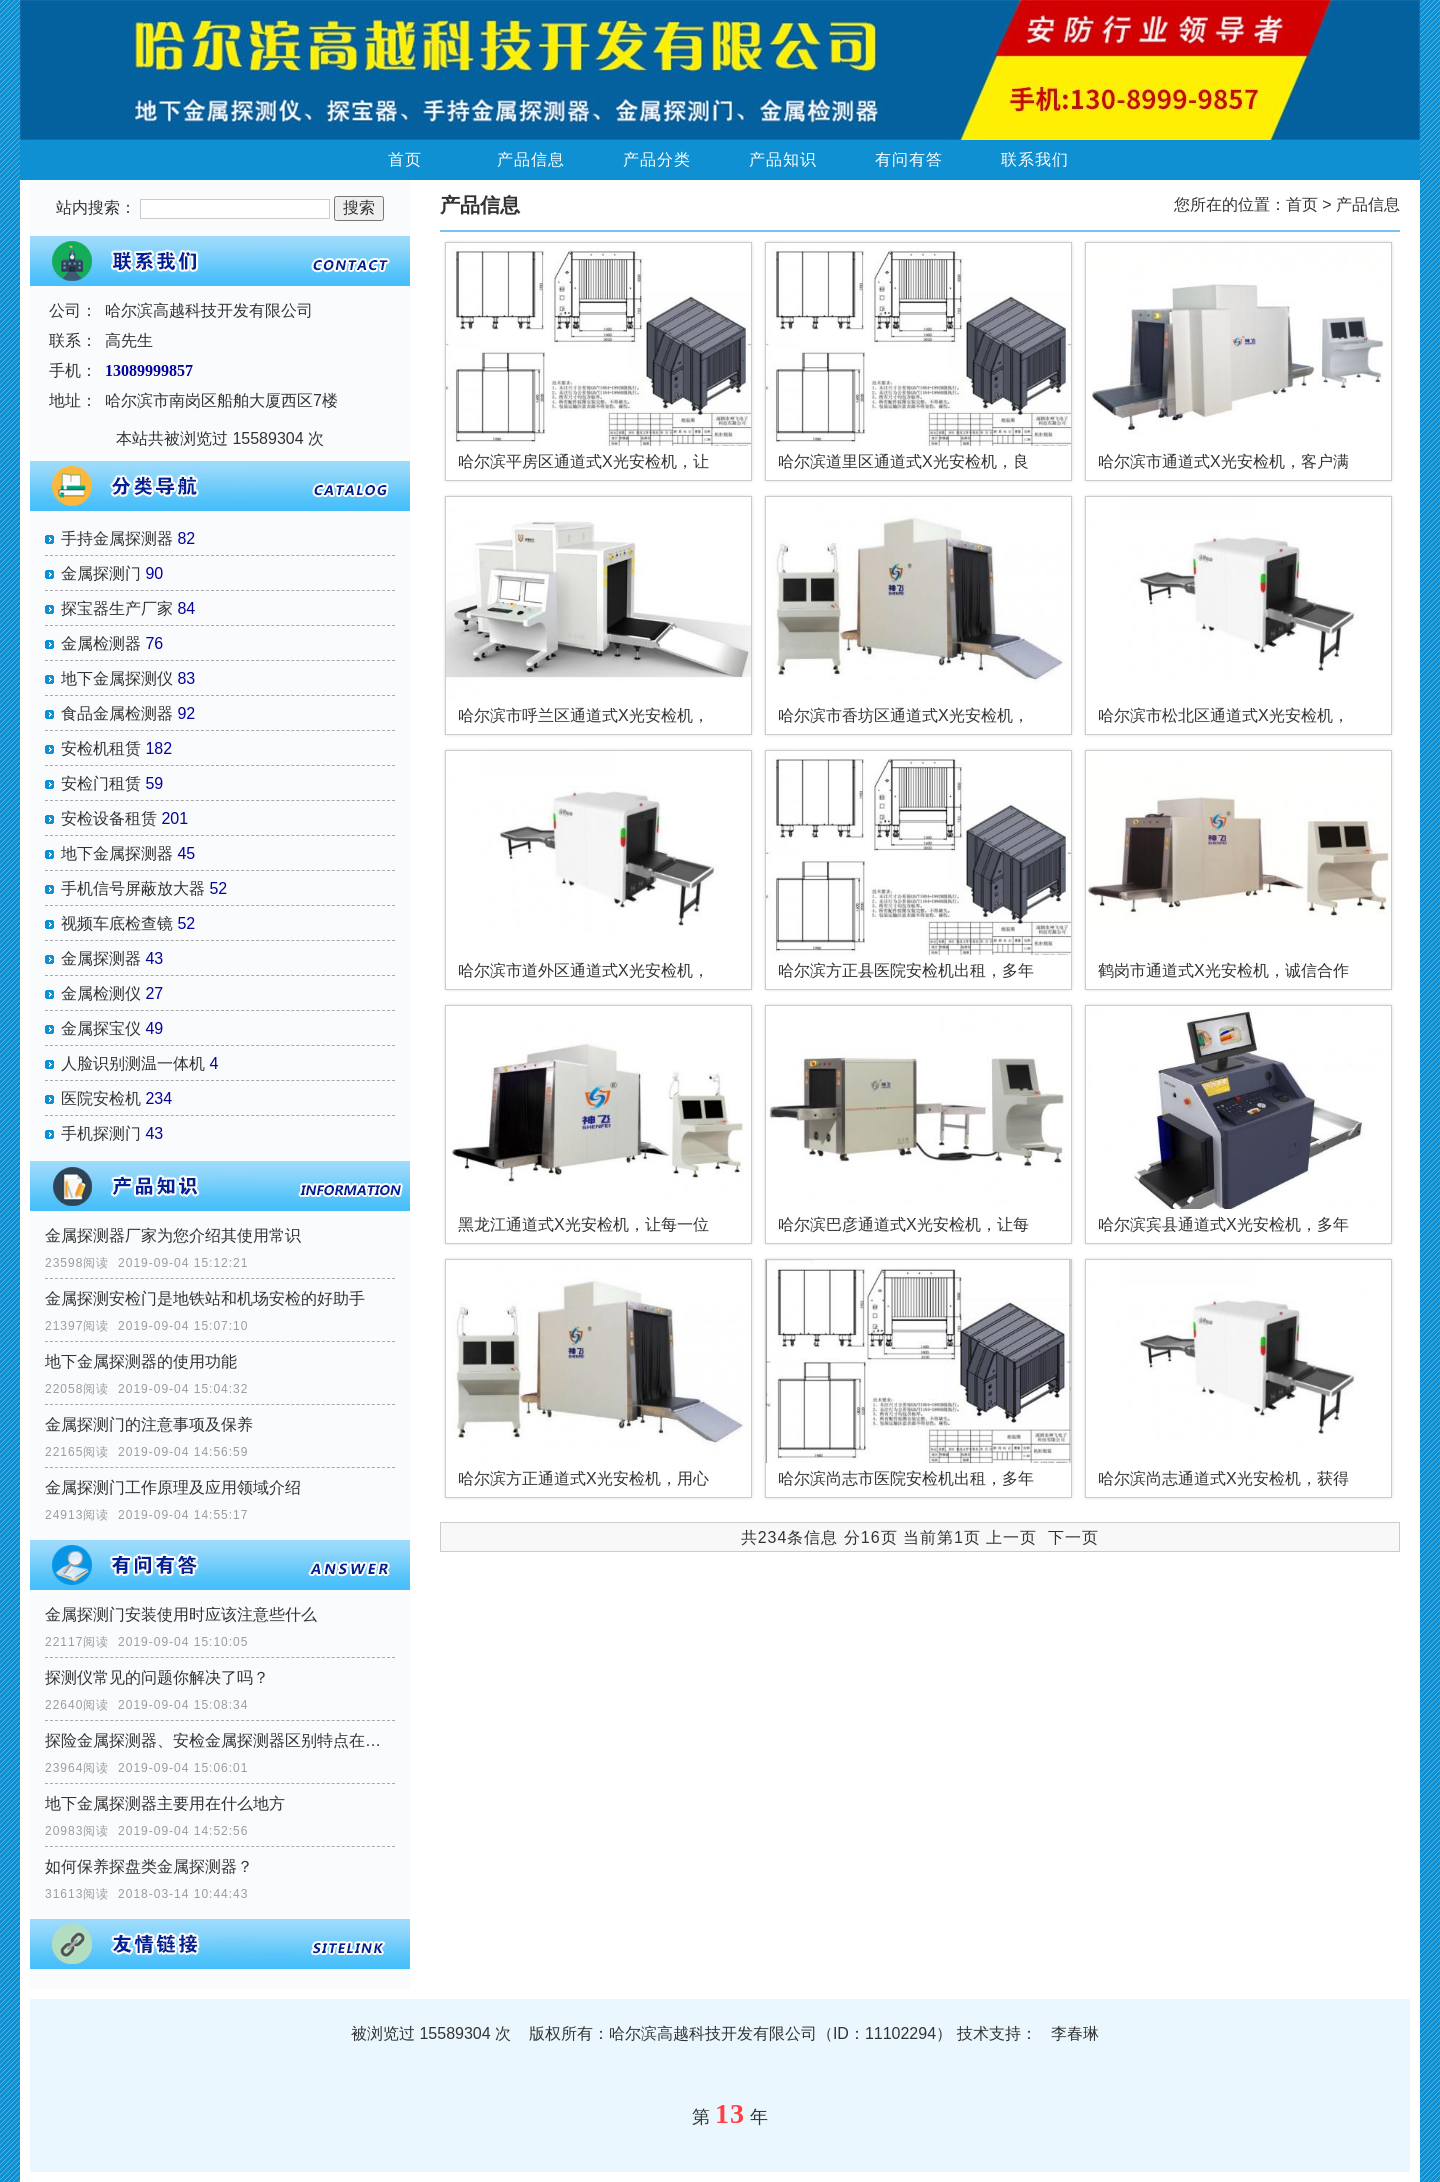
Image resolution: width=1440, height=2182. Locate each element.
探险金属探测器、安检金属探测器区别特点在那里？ (220, 1740)
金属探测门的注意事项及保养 (149, 1424)
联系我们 (1035, 159)
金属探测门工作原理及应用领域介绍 (173, 1487)
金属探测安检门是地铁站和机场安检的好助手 (205, 1298)
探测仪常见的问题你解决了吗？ (157, 1677)
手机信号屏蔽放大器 (133, 888)
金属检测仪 (101, 993)
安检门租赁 (101, 783)
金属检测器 (101, 643)
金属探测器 (101, 958)
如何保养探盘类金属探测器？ (149, 1866)
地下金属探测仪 (117, 678)
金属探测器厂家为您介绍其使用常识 (173, 1235)
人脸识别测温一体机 (133, 1063)
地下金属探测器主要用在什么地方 (165, 1803)
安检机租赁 (101, 748)
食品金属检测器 (117, 713)
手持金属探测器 (117, 538)
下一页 (1073, 1537)
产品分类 (657, 159)
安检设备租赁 (109, 818)
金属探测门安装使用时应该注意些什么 (181, 1614)
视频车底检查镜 (117, 923)
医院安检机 (101, 1098)
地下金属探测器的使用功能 (141, 1361)
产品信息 (531, 159)
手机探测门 (101, 1133)
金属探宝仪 (101, 1028)
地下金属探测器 (117, 853)
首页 (405, 159)
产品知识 (783, 159)
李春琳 (1075, 2033)
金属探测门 (101, 573)
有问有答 (909, 159)
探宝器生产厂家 (117, 608)
